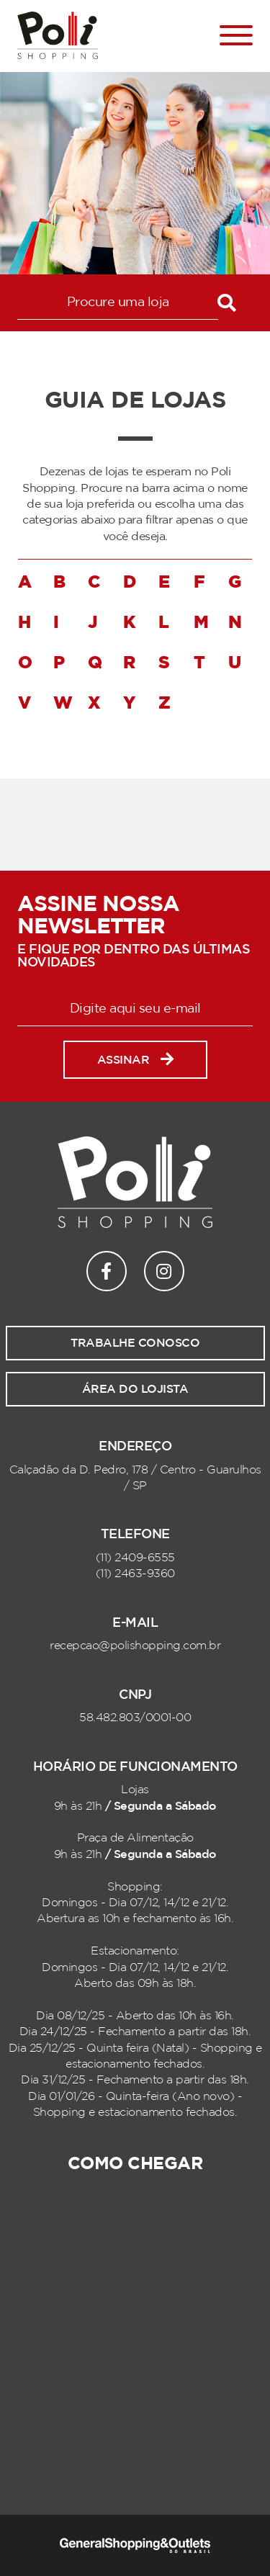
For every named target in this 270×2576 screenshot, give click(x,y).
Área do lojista (135, 1389)
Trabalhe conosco (135, 1343)
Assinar (135, 1059)
